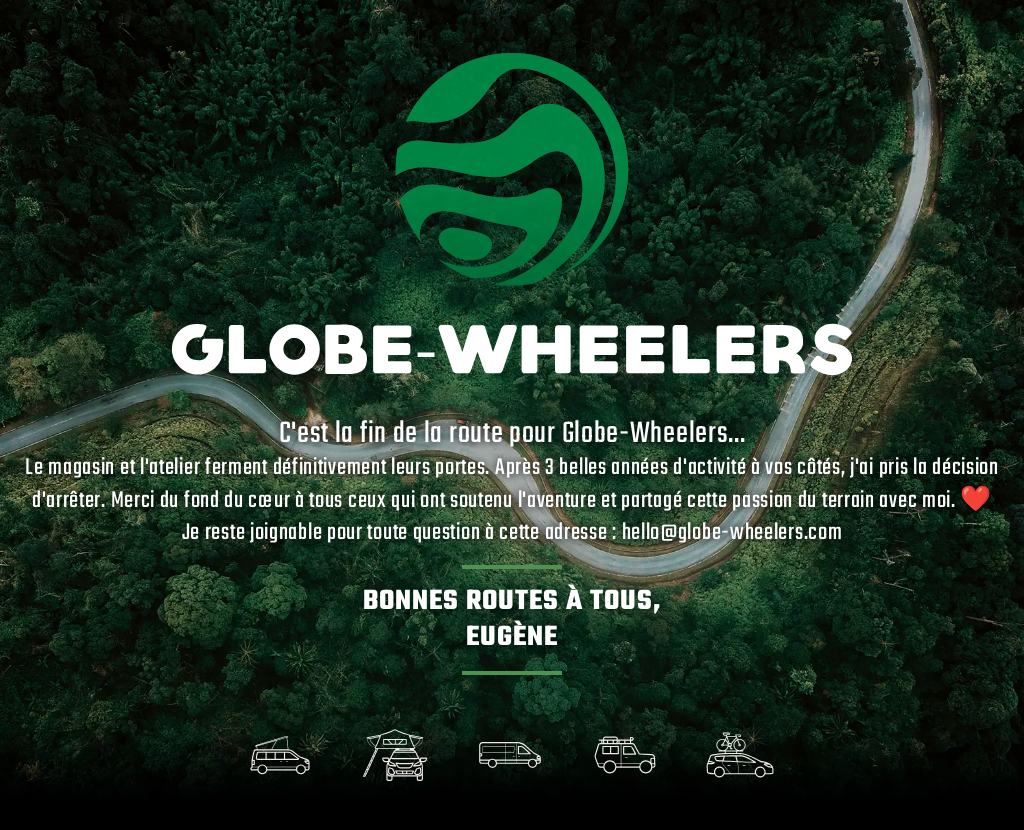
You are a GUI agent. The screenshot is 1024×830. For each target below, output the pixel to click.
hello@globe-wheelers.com (732, 533)
